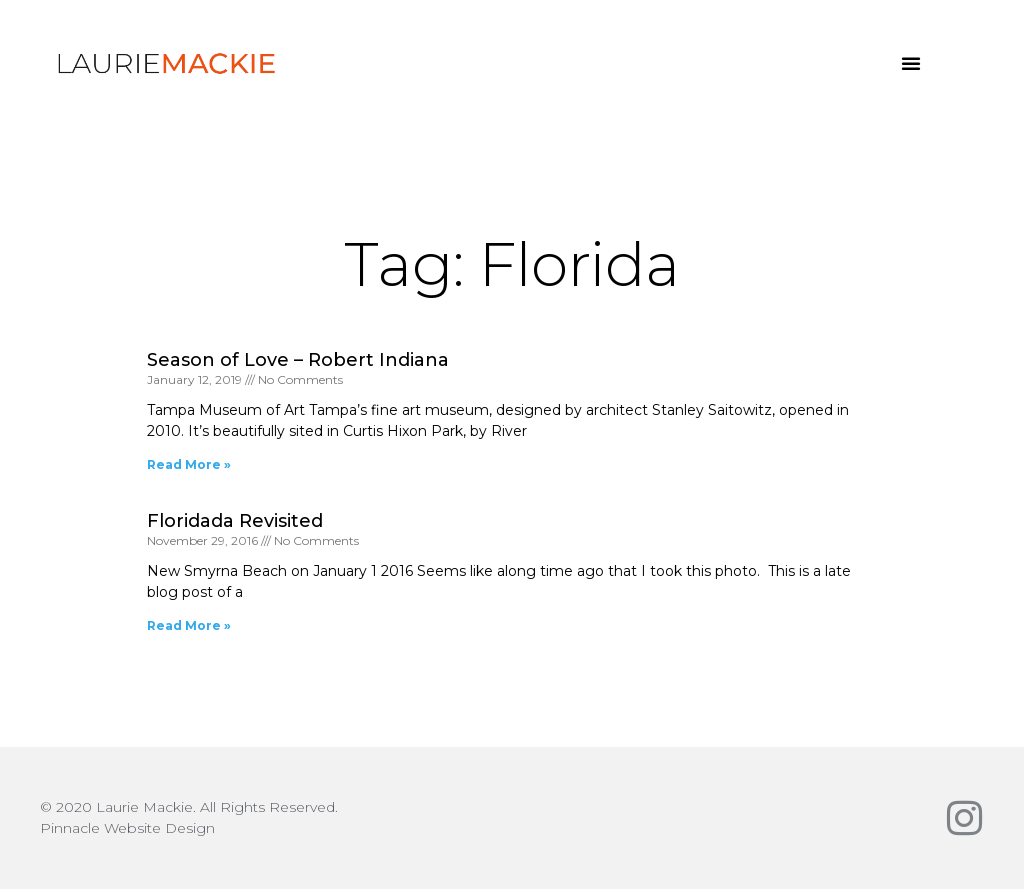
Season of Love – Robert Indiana (298, 360)
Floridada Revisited (235, 521)
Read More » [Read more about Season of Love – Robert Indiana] (189, 464)
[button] (911, 63)
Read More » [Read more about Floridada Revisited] (189, 625)
